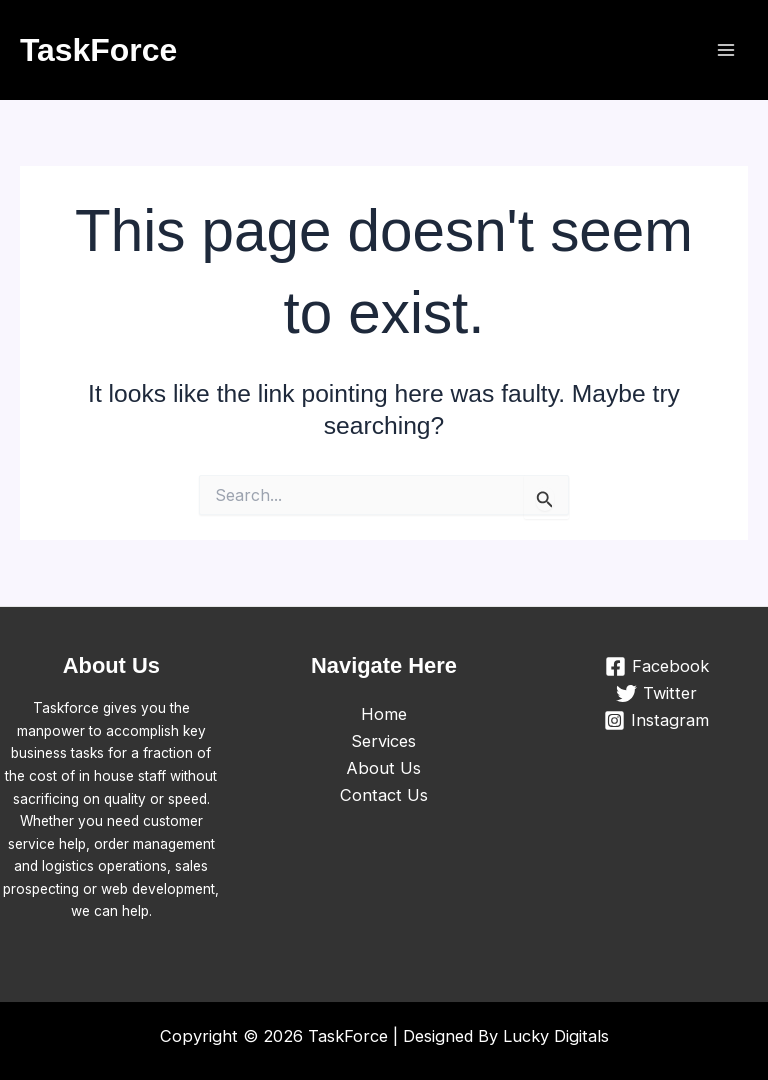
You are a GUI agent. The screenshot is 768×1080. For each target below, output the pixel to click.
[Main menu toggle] (725, 50)
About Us (383, 768)
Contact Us (384, 795)
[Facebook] (656, 666)
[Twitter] (657, 693)
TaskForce (98, 50)
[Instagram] (657, 720)
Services (383, 741)
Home (384, 714)
